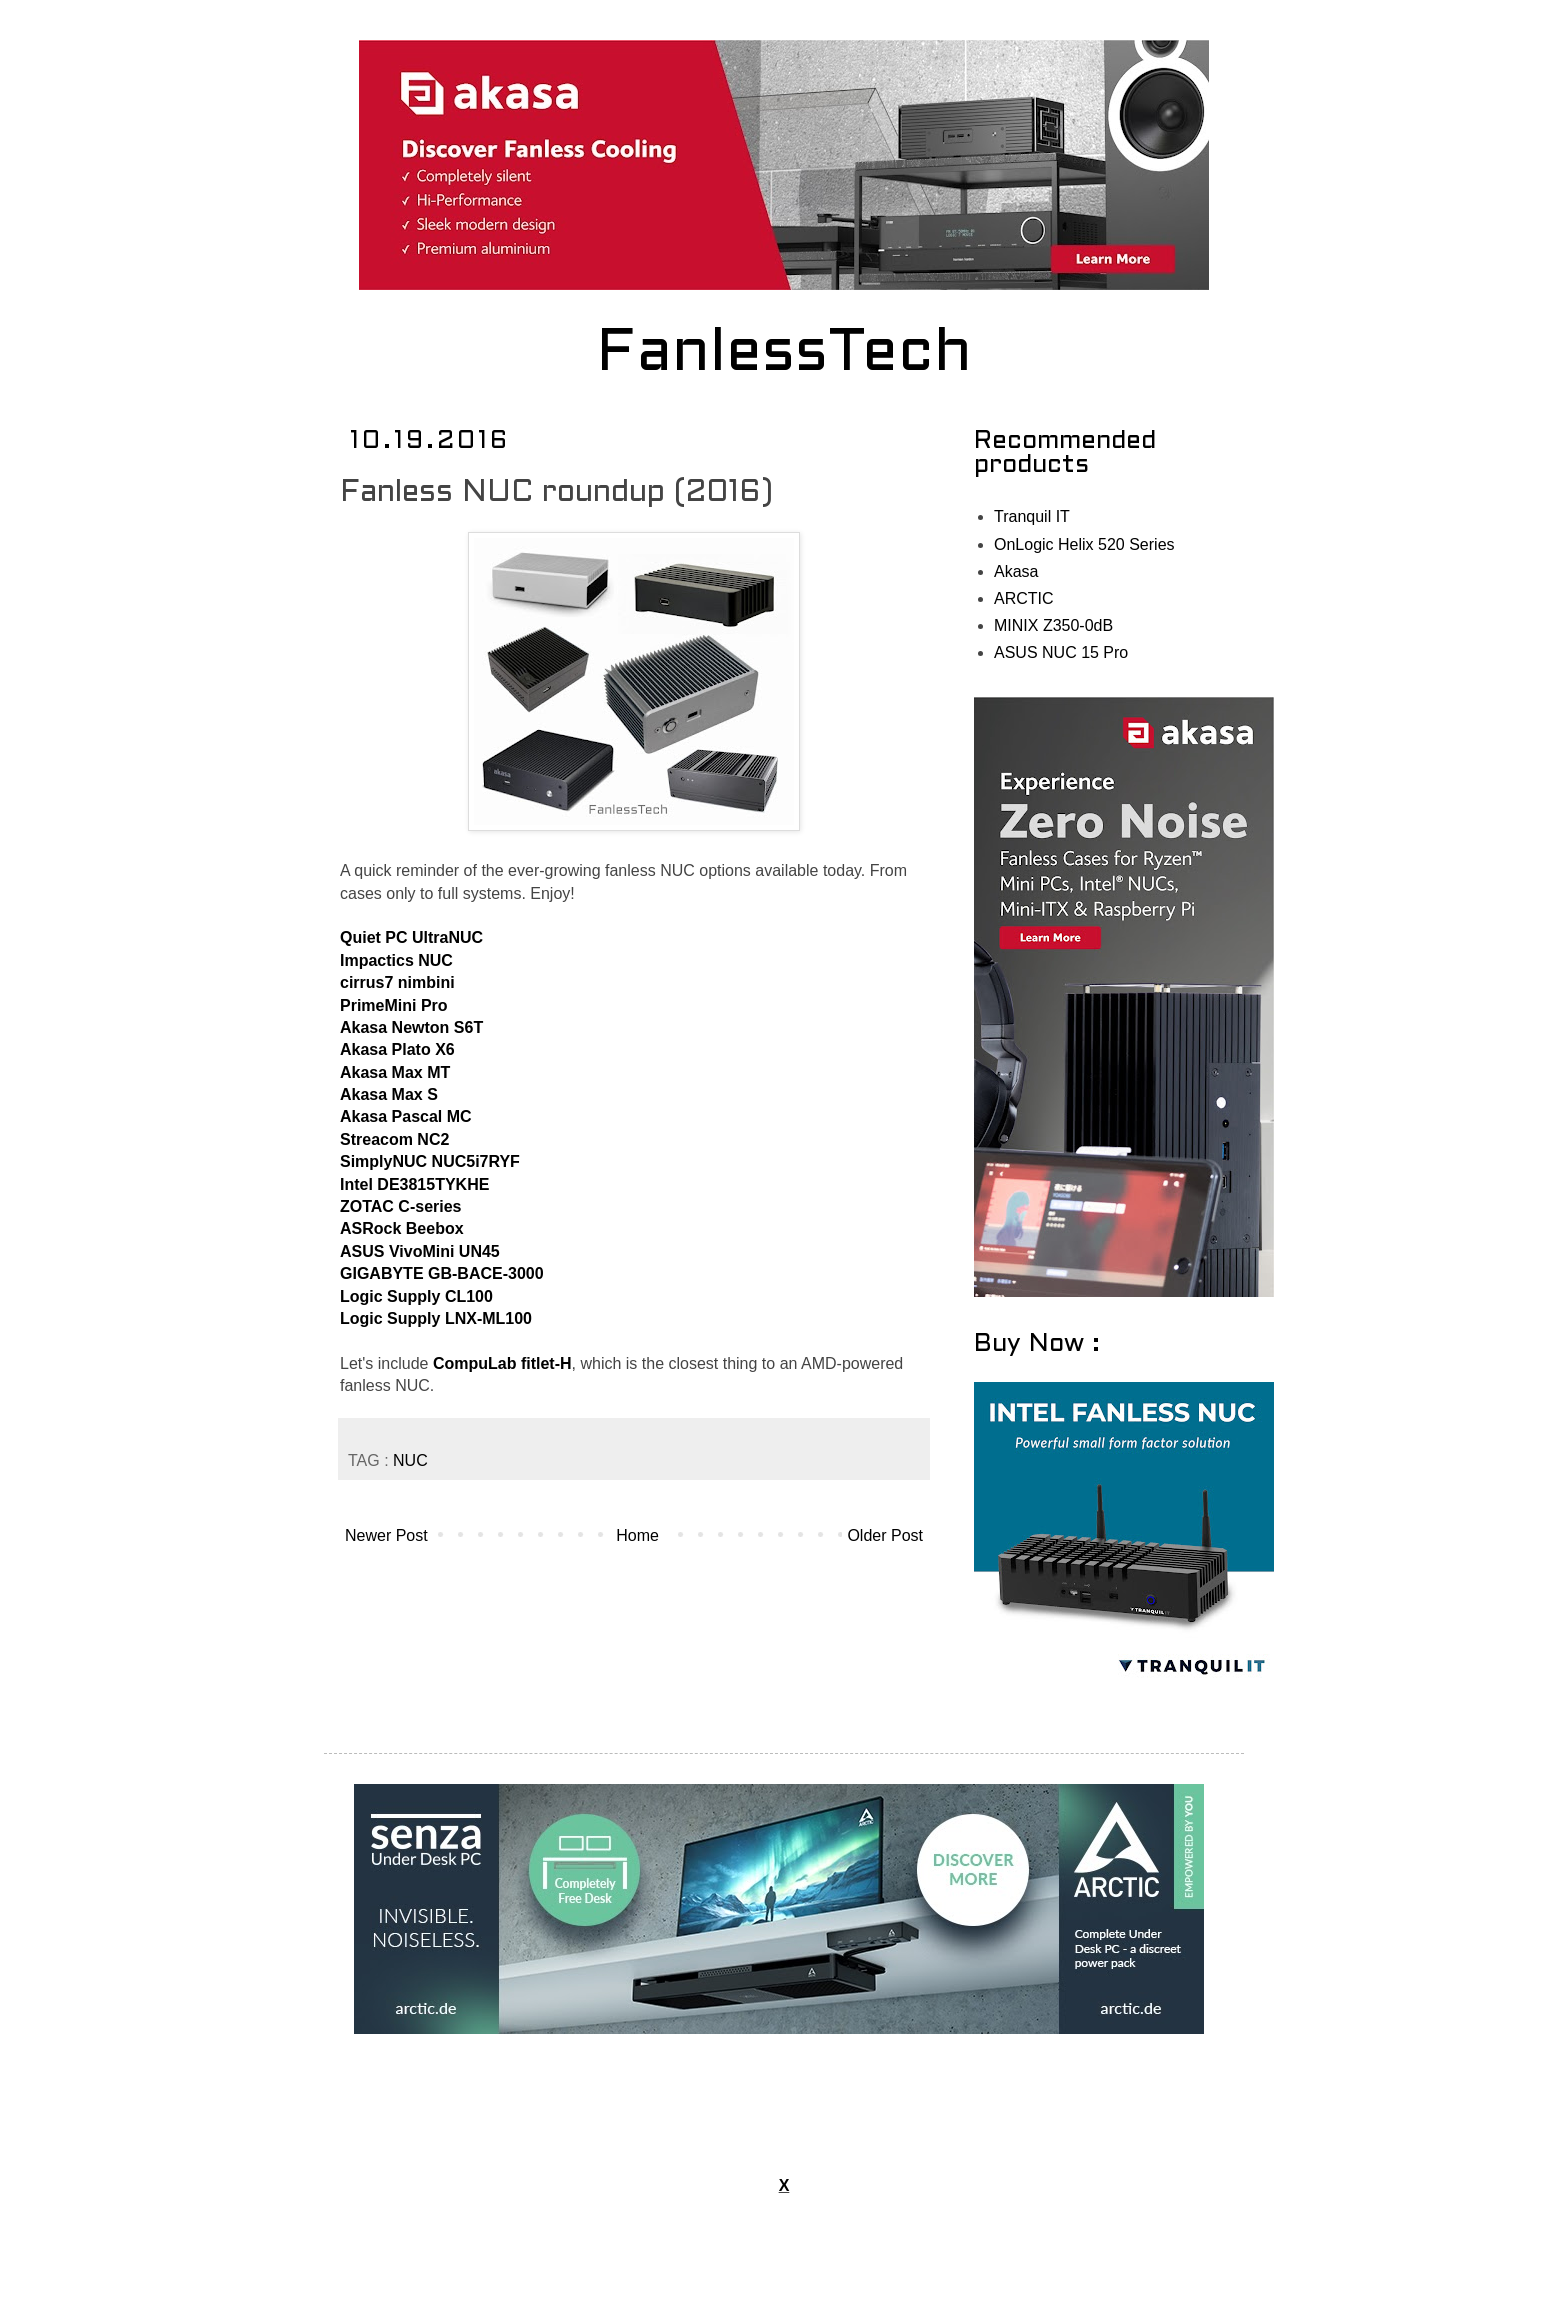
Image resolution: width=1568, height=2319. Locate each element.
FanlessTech (784, 355)
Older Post (885, 1535)
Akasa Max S (389, 1094)
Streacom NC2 (394, 1139)
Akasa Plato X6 (397, 1049)
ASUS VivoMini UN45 (420, 1251)
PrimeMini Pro (394, 1005)
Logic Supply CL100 (416, 1296)
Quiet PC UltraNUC (411, 937)
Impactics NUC (396, 960)
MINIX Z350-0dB (1053, 625)
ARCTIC (1024, 598)
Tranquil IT (1032, 516)
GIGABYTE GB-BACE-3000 (442, 1273)
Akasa (1016, 571)
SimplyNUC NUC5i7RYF (430, 1161)
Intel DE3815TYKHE (414, 1184)
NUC (410, 1460)
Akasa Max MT (395, 1072)
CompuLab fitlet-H (502, 1363)
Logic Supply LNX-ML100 (436, 1318)
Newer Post (386, 1535)
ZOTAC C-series (401, 1206)
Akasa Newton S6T (411, 1027)
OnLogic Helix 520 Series (1084, 544)
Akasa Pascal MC (406, 1116)
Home (637, 1535)
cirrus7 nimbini (397, 982)
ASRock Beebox (402, 1228)
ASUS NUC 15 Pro (1061, 652)
